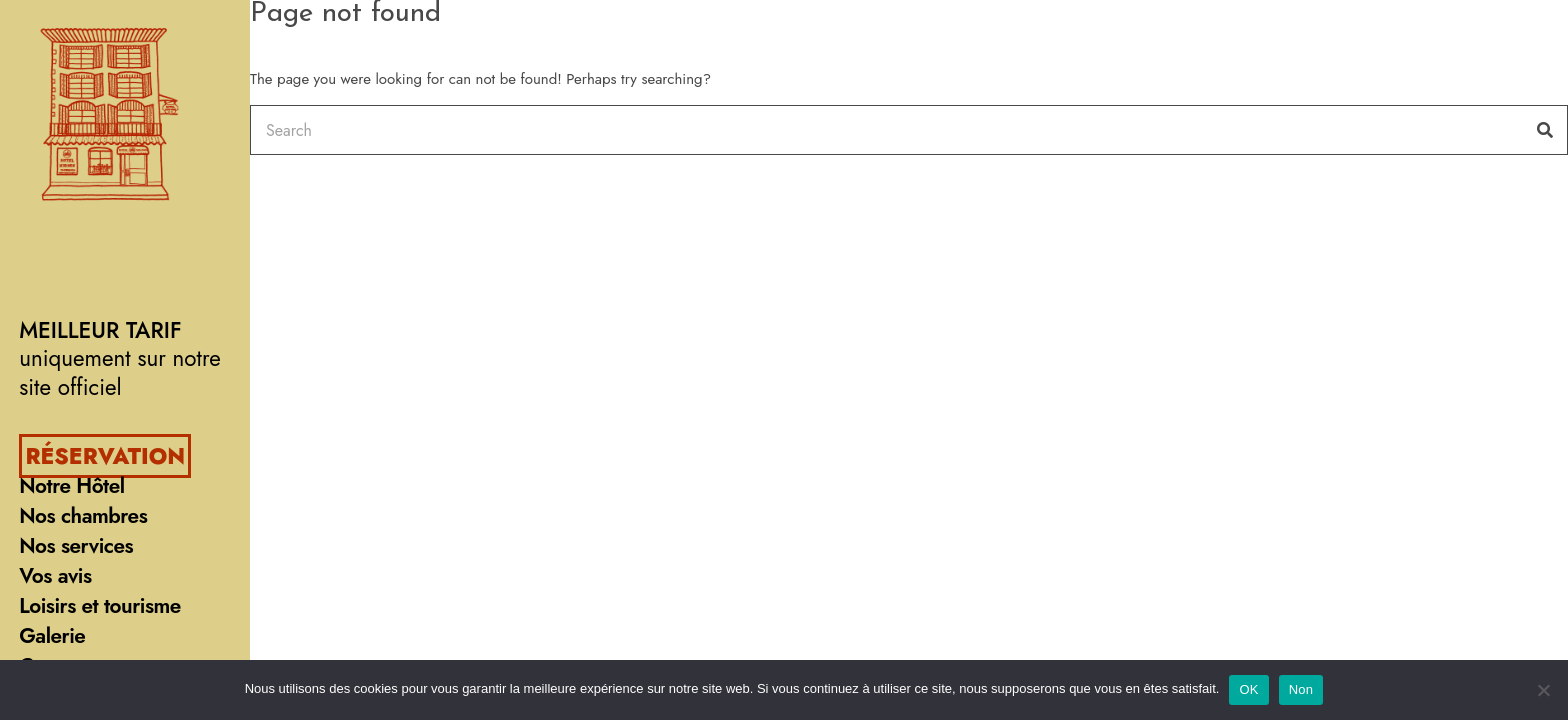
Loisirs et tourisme (100, 606)
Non (1301, 689)
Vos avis (55, 576)
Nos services (76, 546)
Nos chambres (83, 516)
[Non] (1543, 690)
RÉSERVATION (105, 456)
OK (1248, 689)
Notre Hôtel (71, 486)
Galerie (52, 636)
